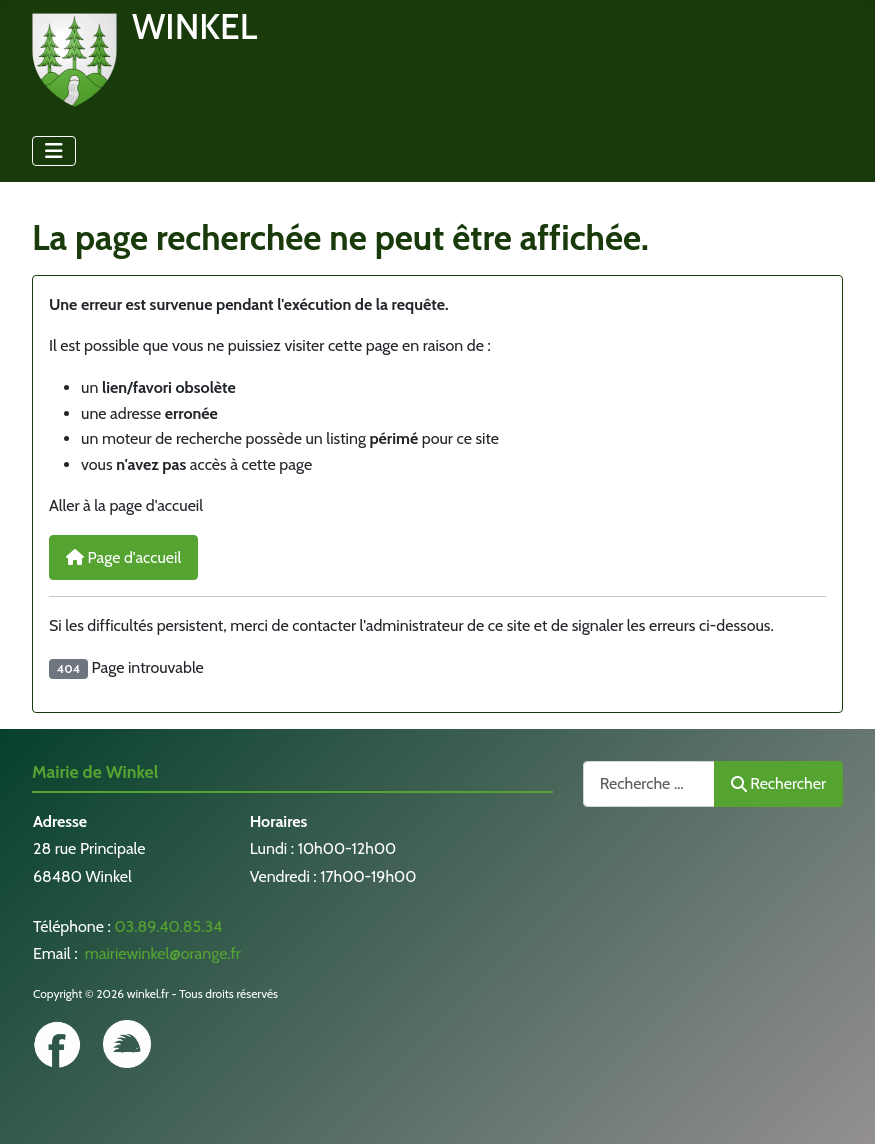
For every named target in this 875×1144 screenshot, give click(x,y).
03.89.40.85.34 (168, 926)
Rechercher (778, 783)
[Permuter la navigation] (54, 151)
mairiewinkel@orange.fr (161, 953)
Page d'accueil (123, 557)
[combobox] (649, 783)
